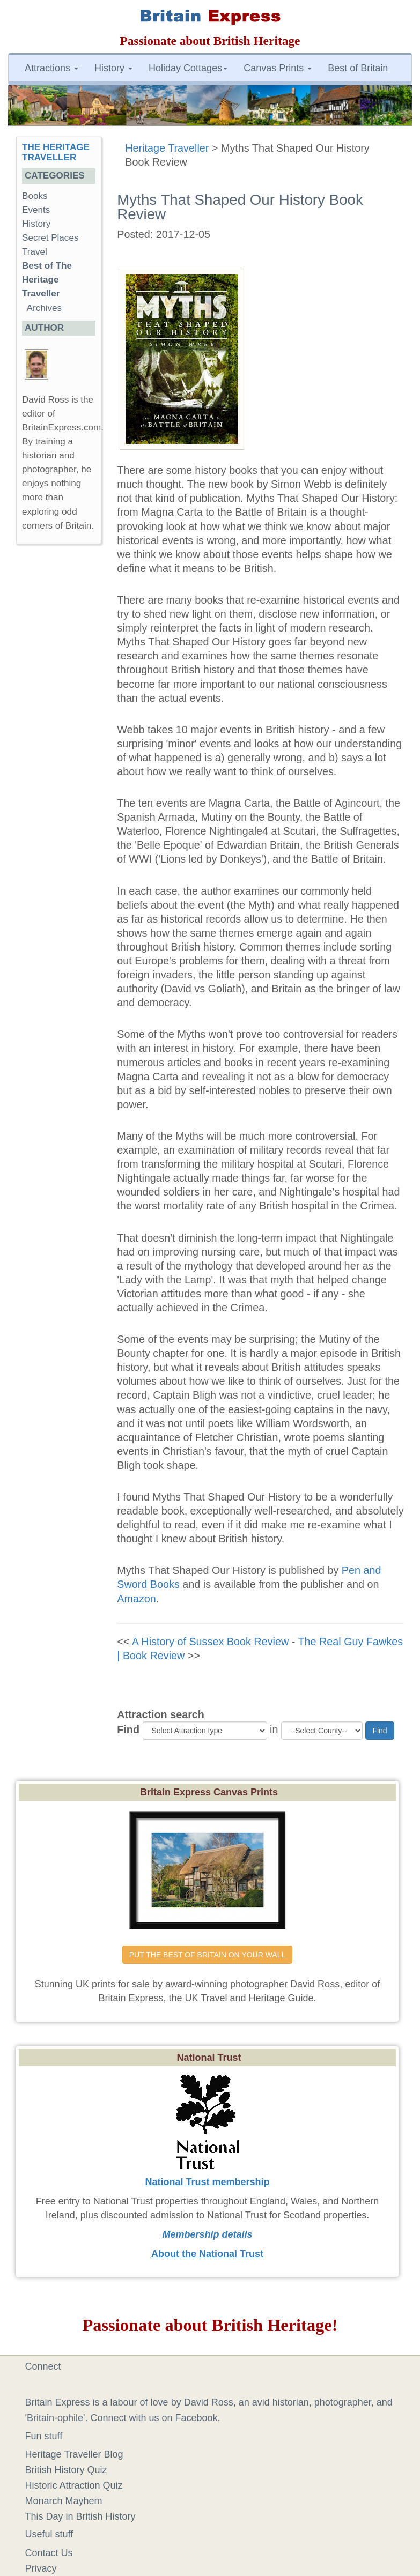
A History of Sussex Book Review (210, 1641)
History (36, 224)
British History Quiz (66, 2469)
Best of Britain (358, 68)
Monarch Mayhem (63, 2501)
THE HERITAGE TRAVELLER (56, 152)
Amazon (136, 1599)
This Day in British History (80, 2516)
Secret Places (50, 238)
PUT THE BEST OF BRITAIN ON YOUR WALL (207, 1954)
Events (36, 210)
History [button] (113, 68)
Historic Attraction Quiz (74, 2485)
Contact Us (49, 2553)
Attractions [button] (51, 68)
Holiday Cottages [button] (188, 68)
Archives (44, 308)
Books (35, 196)
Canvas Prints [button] (278, 68)
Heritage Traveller (167, 148)
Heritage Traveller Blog (74, 2454)
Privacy (41, 2568)
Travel (34, 252)
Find (128, 1729)
